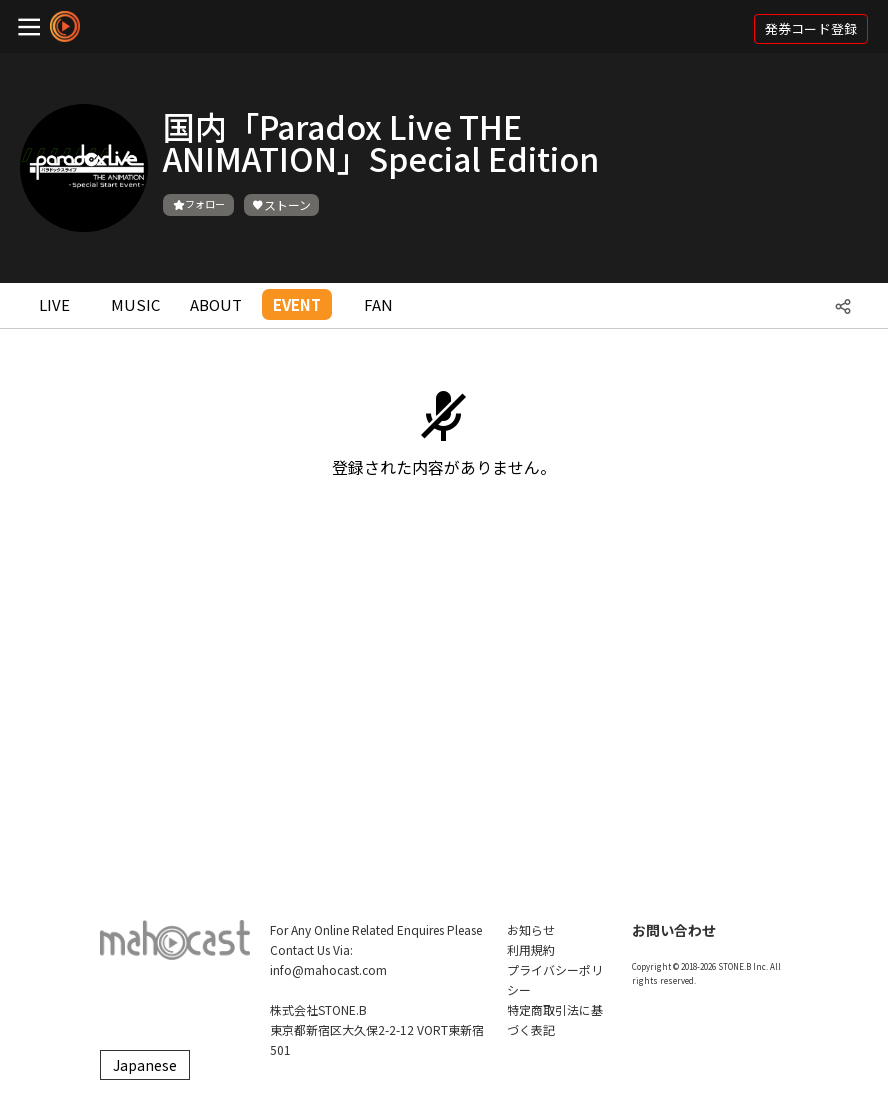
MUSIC (135, 304)
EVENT (297, 304)
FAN (378, 304)
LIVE (54, 304)
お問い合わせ (674, 930)
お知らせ (531, 929)
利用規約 (531, 949)
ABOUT (216, 304)
